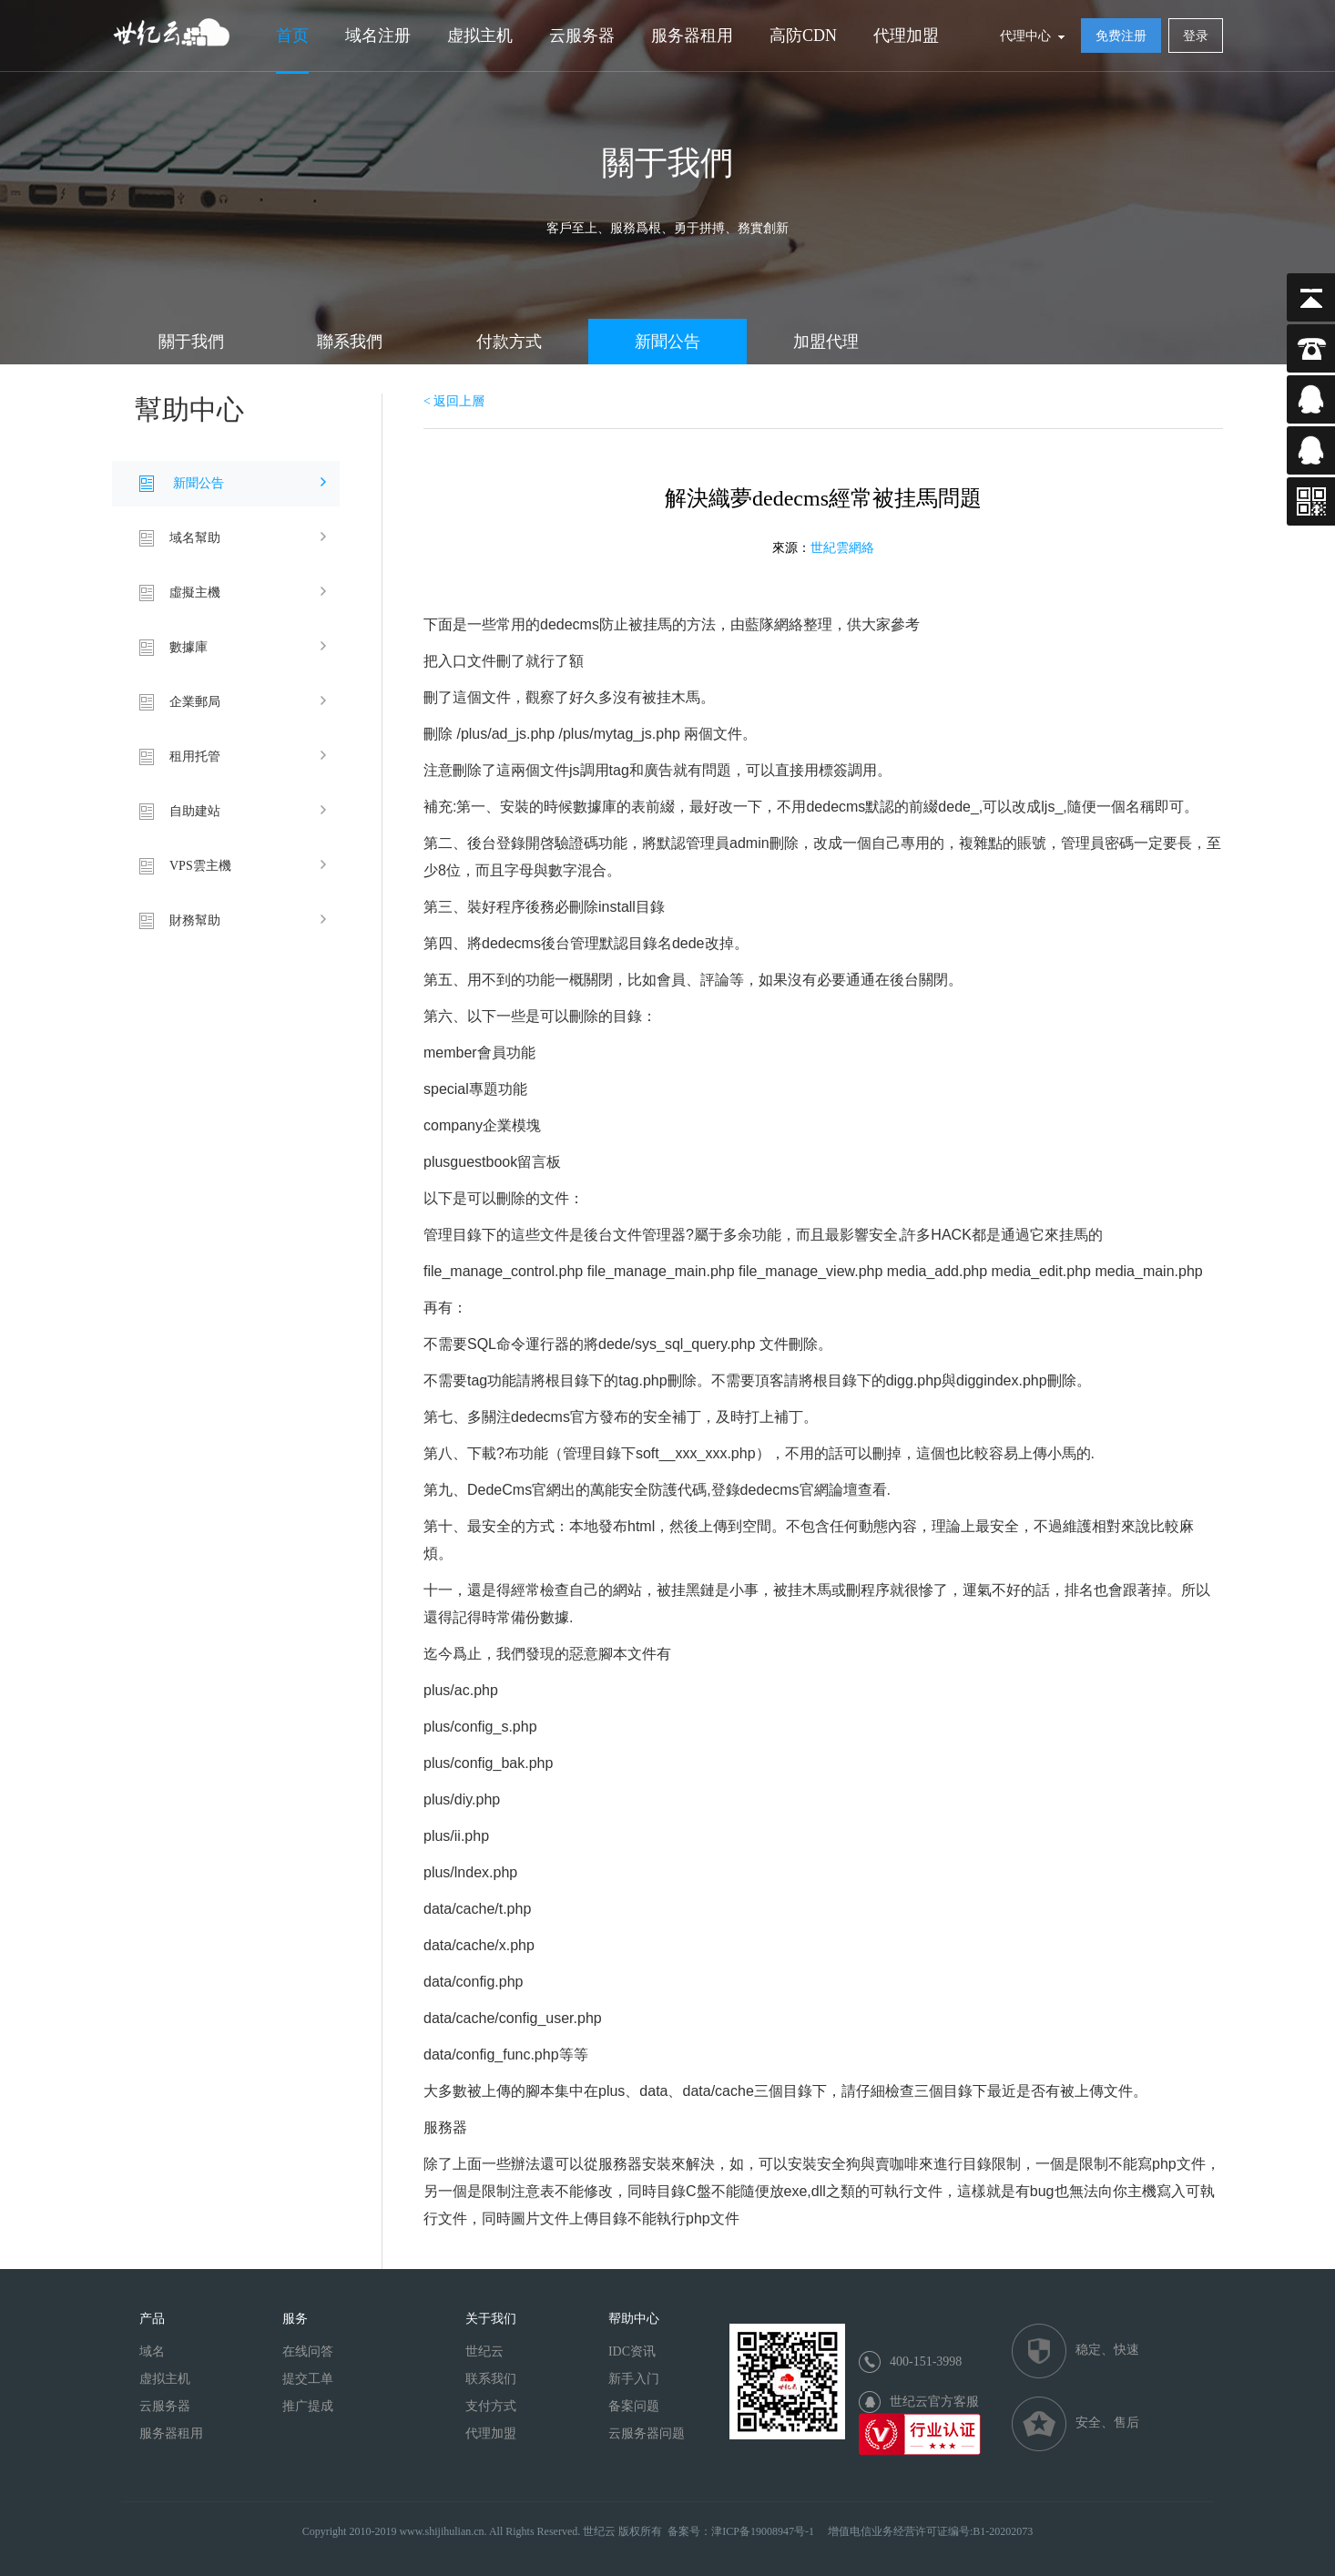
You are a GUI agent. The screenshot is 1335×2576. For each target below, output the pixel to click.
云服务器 (582, 35)
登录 (1195, 36)
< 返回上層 (453, 401)
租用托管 (194, 756)
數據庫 (188, 647)
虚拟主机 (480, 35)
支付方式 (490, 2406)
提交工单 (307, 2379)
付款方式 (509, 341)
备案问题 (633, 2406)
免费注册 (1121, 36)
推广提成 (307, 2406)
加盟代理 (826, 341)
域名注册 (378, 35)
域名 (152, 2351)
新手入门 (633, 2379)
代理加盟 (906, 35)
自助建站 (194, 811)
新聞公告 (667, 341)
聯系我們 (349, 341)
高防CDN (803, 35)
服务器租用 (692, 35)
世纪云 (484, 2351)
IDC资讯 (632, 2351)
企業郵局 (194, 702)
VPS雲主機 (200, 866)
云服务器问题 (646, 2433)
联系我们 (490, 2379)
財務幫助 (194, 920)
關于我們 (191, 341)
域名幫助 (194, 538)
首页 (292, 35)
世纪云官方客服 (934, 2401)
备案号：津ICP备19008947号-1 (741, 2531)
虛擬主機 (194, 592)
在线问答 (307, 2351)
